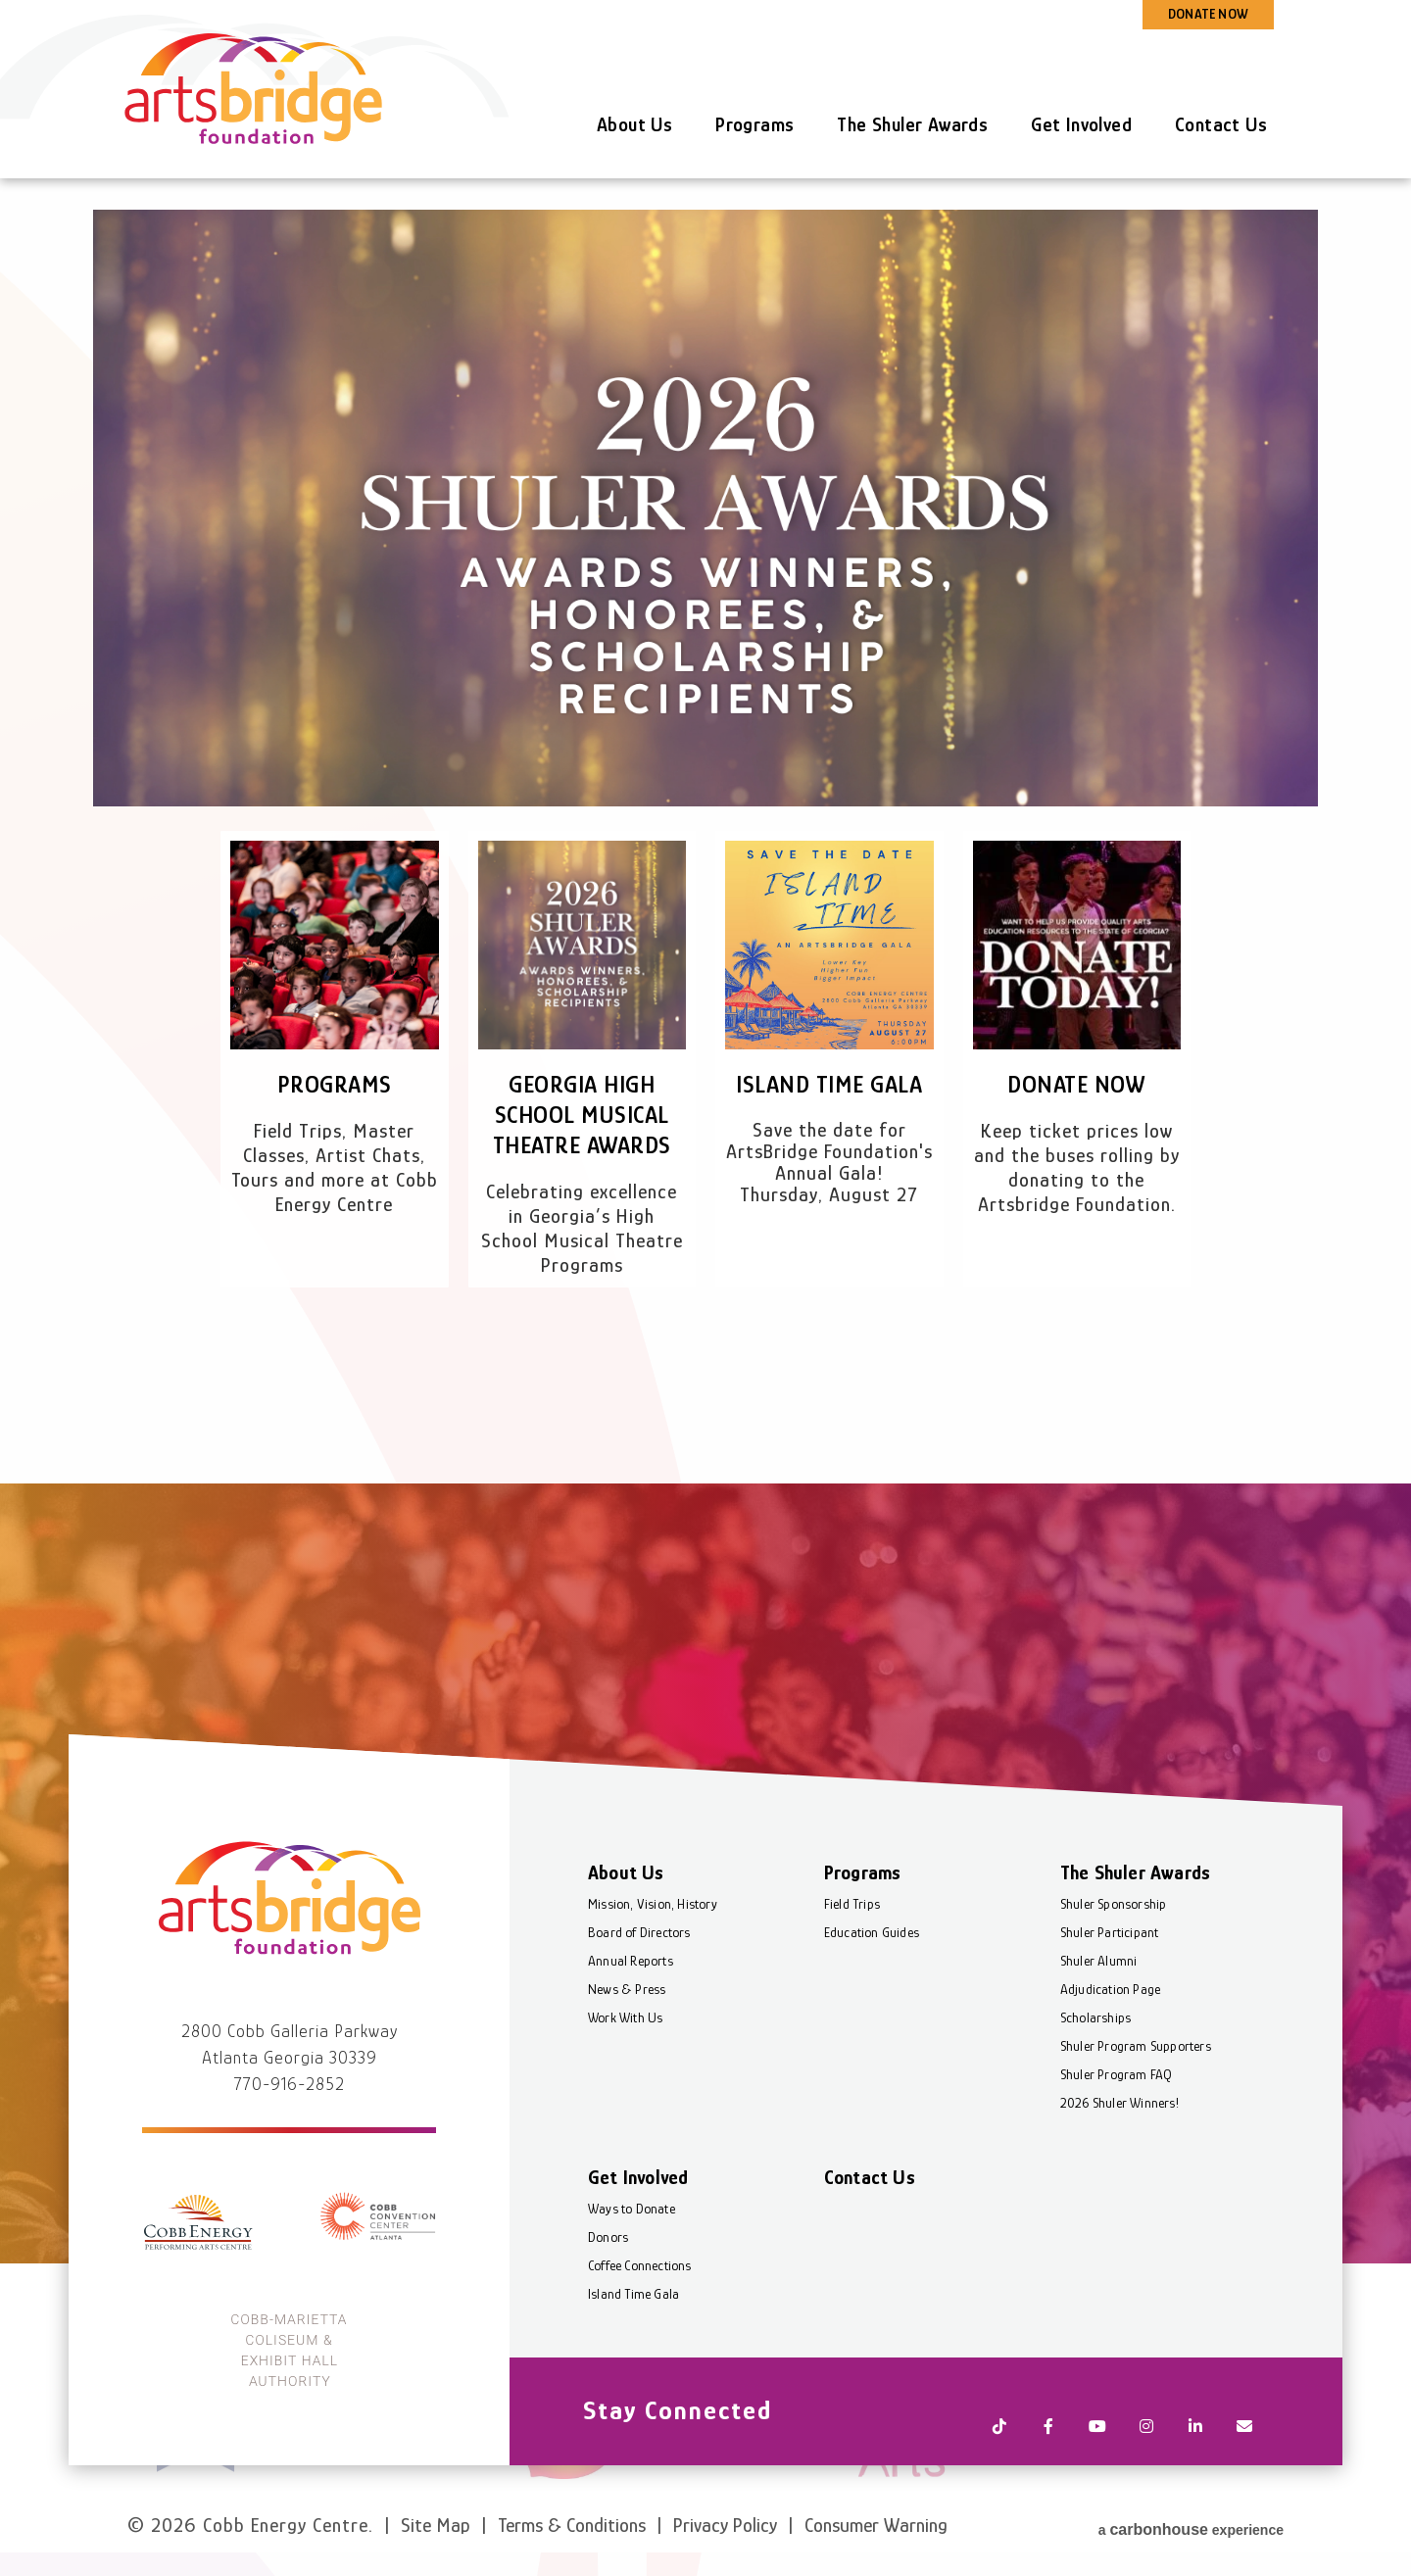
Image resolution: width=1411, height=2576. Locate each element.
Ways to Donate (631, 2252)
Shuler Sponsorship (1113, 1947)
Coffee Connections (640, 2308)
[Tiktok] (999, 2454)
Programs (754, 124)
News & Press (626, 2032)
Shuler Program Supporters (1135, 2089)
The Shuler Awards (912, 124)
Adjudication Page (1110, 2032)
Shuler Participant (1109, 1975)
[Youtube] (1097, 2454)
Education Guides (871, 1975)
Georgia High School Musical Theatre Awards (581, 1114)
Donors (608, 2280)
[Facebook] (1048, 2454)
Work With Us (625, 2060)
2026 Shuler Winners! (1119, 2146)
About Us (634, 124)
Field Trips (852, 1947)
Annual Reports (630, 2004)
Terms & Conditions (572, 2525)
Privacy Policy (725, 2525)
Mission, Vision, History (652, 1947)
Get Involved (1081, 124)
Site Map (435, 2525)
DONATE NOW (1208, 14)
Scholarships (1095, 2060)
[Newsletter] (1244, 2454)
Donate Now (1076, 1084)
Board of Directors (639, 1975)
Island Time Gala (829, 1084)
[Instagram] (1146, 2454)
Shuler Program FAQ (1116, 2117)
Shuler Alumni (1099, 2004)
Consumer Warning (876, 2525)
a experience (1191, 2522)
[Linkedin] (1195, 2454)
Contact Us (1221, 124)
